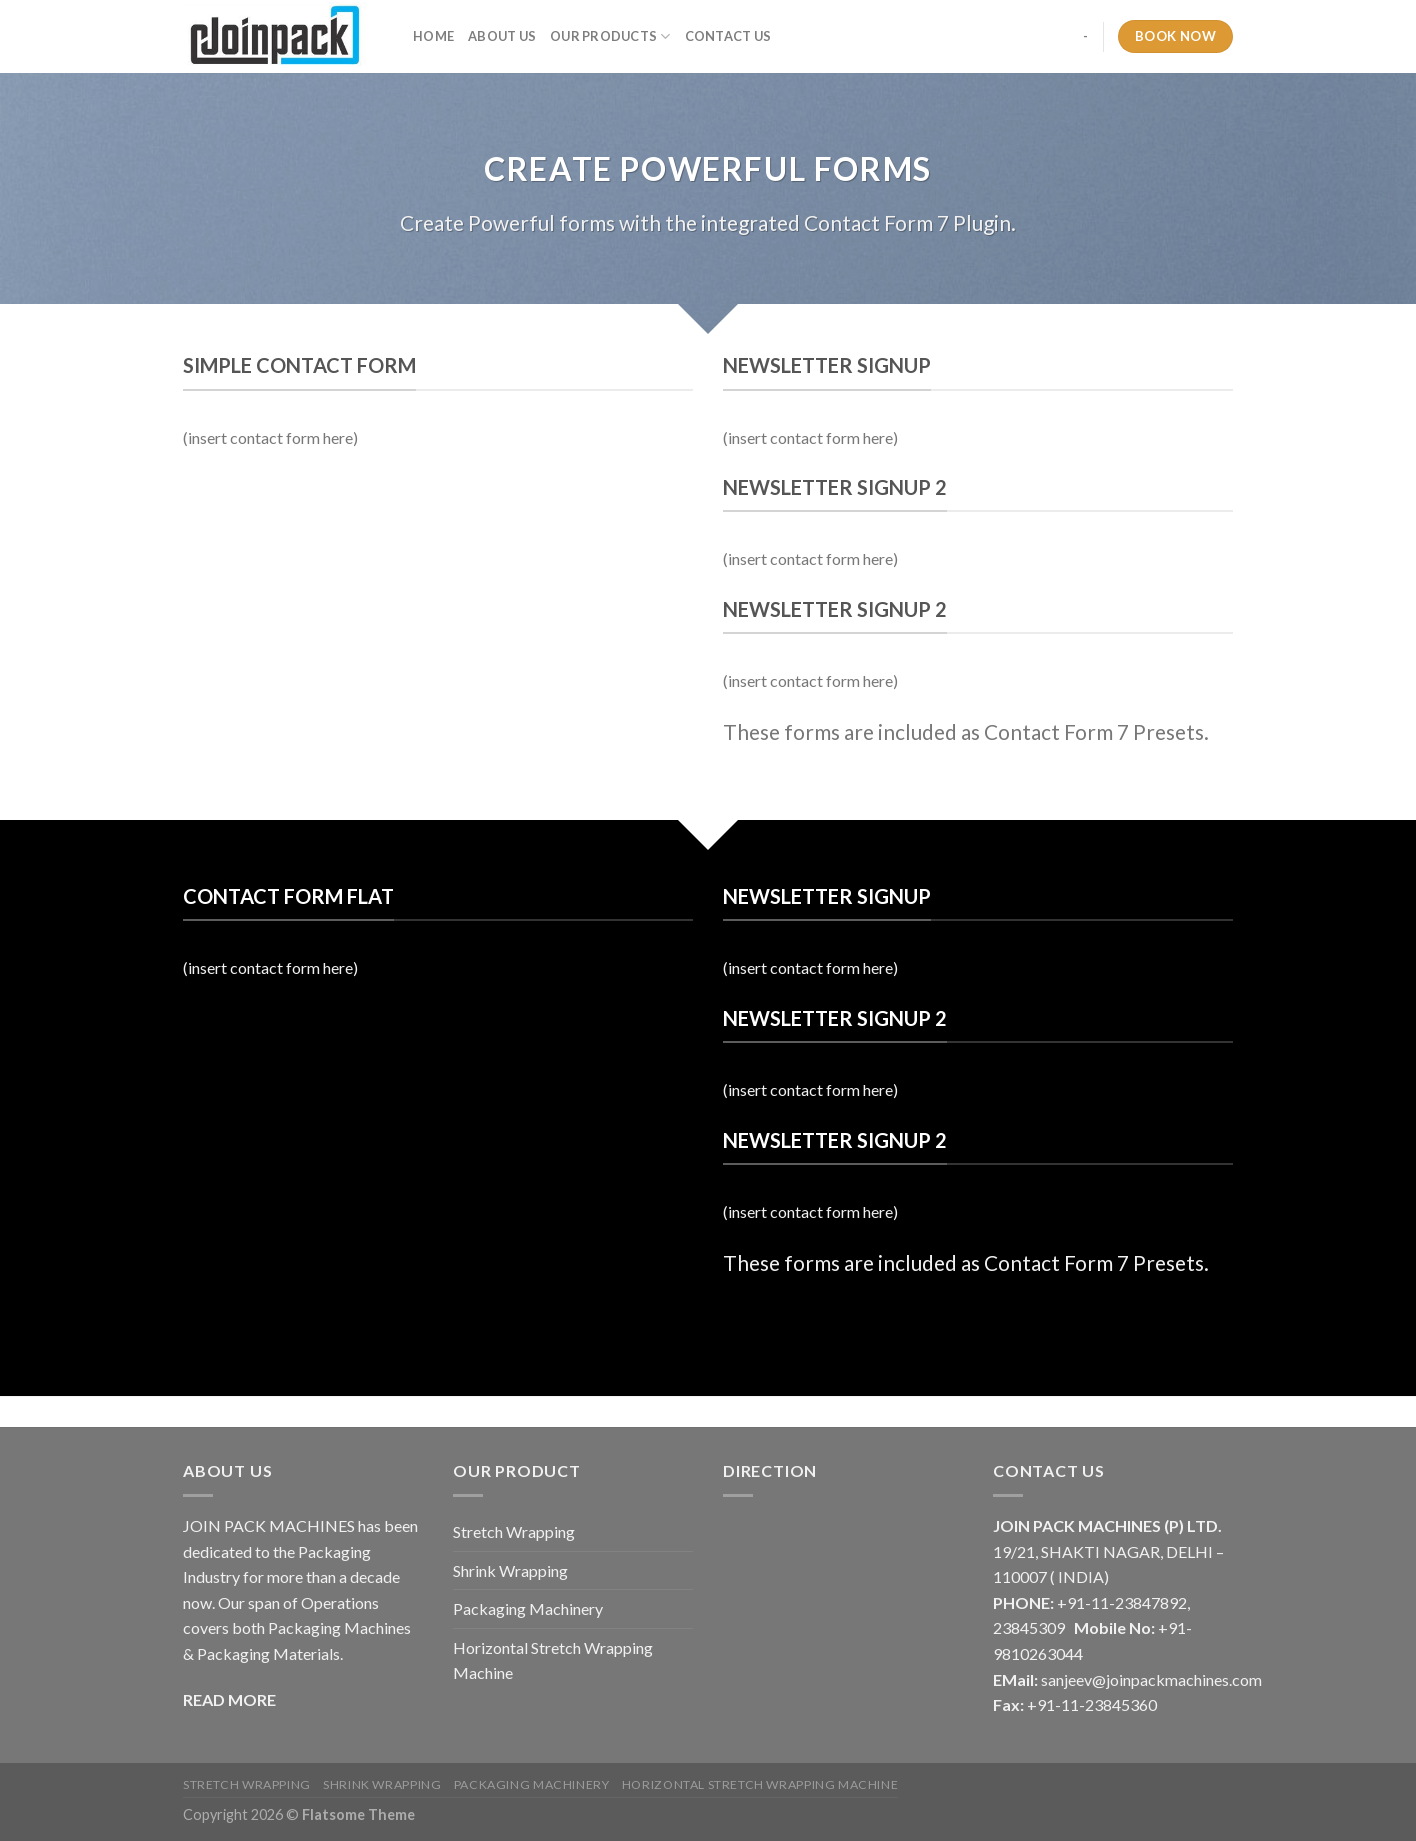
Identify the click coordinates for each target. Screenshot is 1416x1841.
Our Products (610, 36)
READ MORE (229, 1699)
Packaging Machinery (528, 1608)
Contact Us (728, 36)
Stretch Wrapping (514, 1531)
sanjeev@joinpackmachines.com (1151, 1679)
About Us (502, 36)
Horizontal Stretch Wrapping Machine (553, 1660)
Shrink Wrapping (510, 1570)
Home (433, 36)
